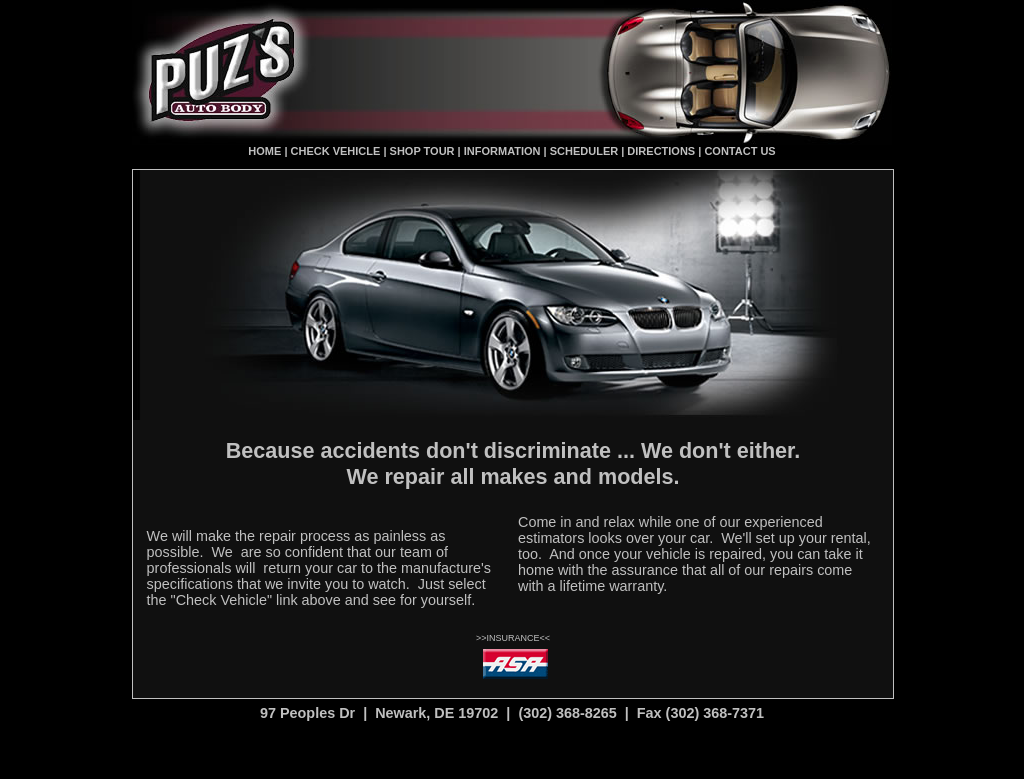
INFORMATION (502, 151)
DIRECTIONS (661, 151)
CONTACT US (739, 151)
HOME (264, 151)
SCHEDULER (584, 151)
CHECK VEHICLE (335, 151)
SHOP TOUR (422, 151)
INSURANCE (512, 638)
